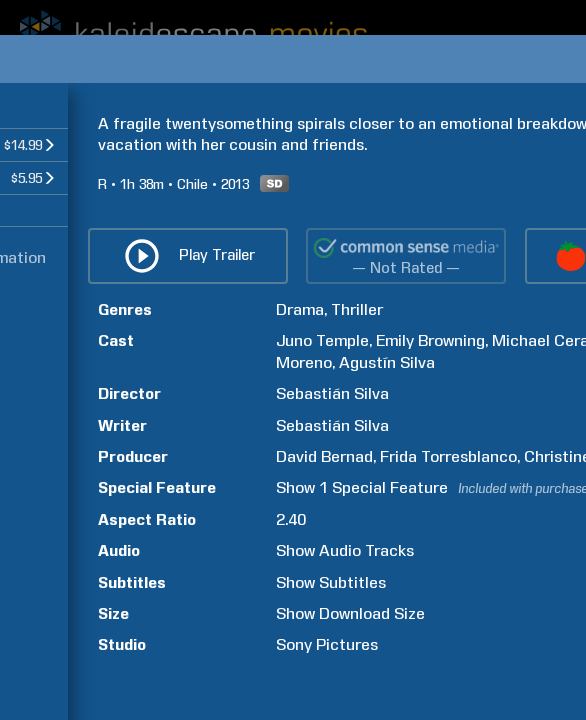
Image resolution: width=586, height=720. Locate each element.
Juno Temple (322, 340)
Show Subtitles (331, 582)
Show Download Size (350, 613)
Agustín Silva (387, 362)
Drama (300, 309)
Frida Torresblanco (448, 456)
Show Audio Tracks (345, 550)
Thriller (357, 309)
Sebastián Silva (332, 393)
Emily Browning (430, 340)
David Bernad (324, 456)
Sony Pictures (327, 644)
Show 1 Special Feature (362, 487)
